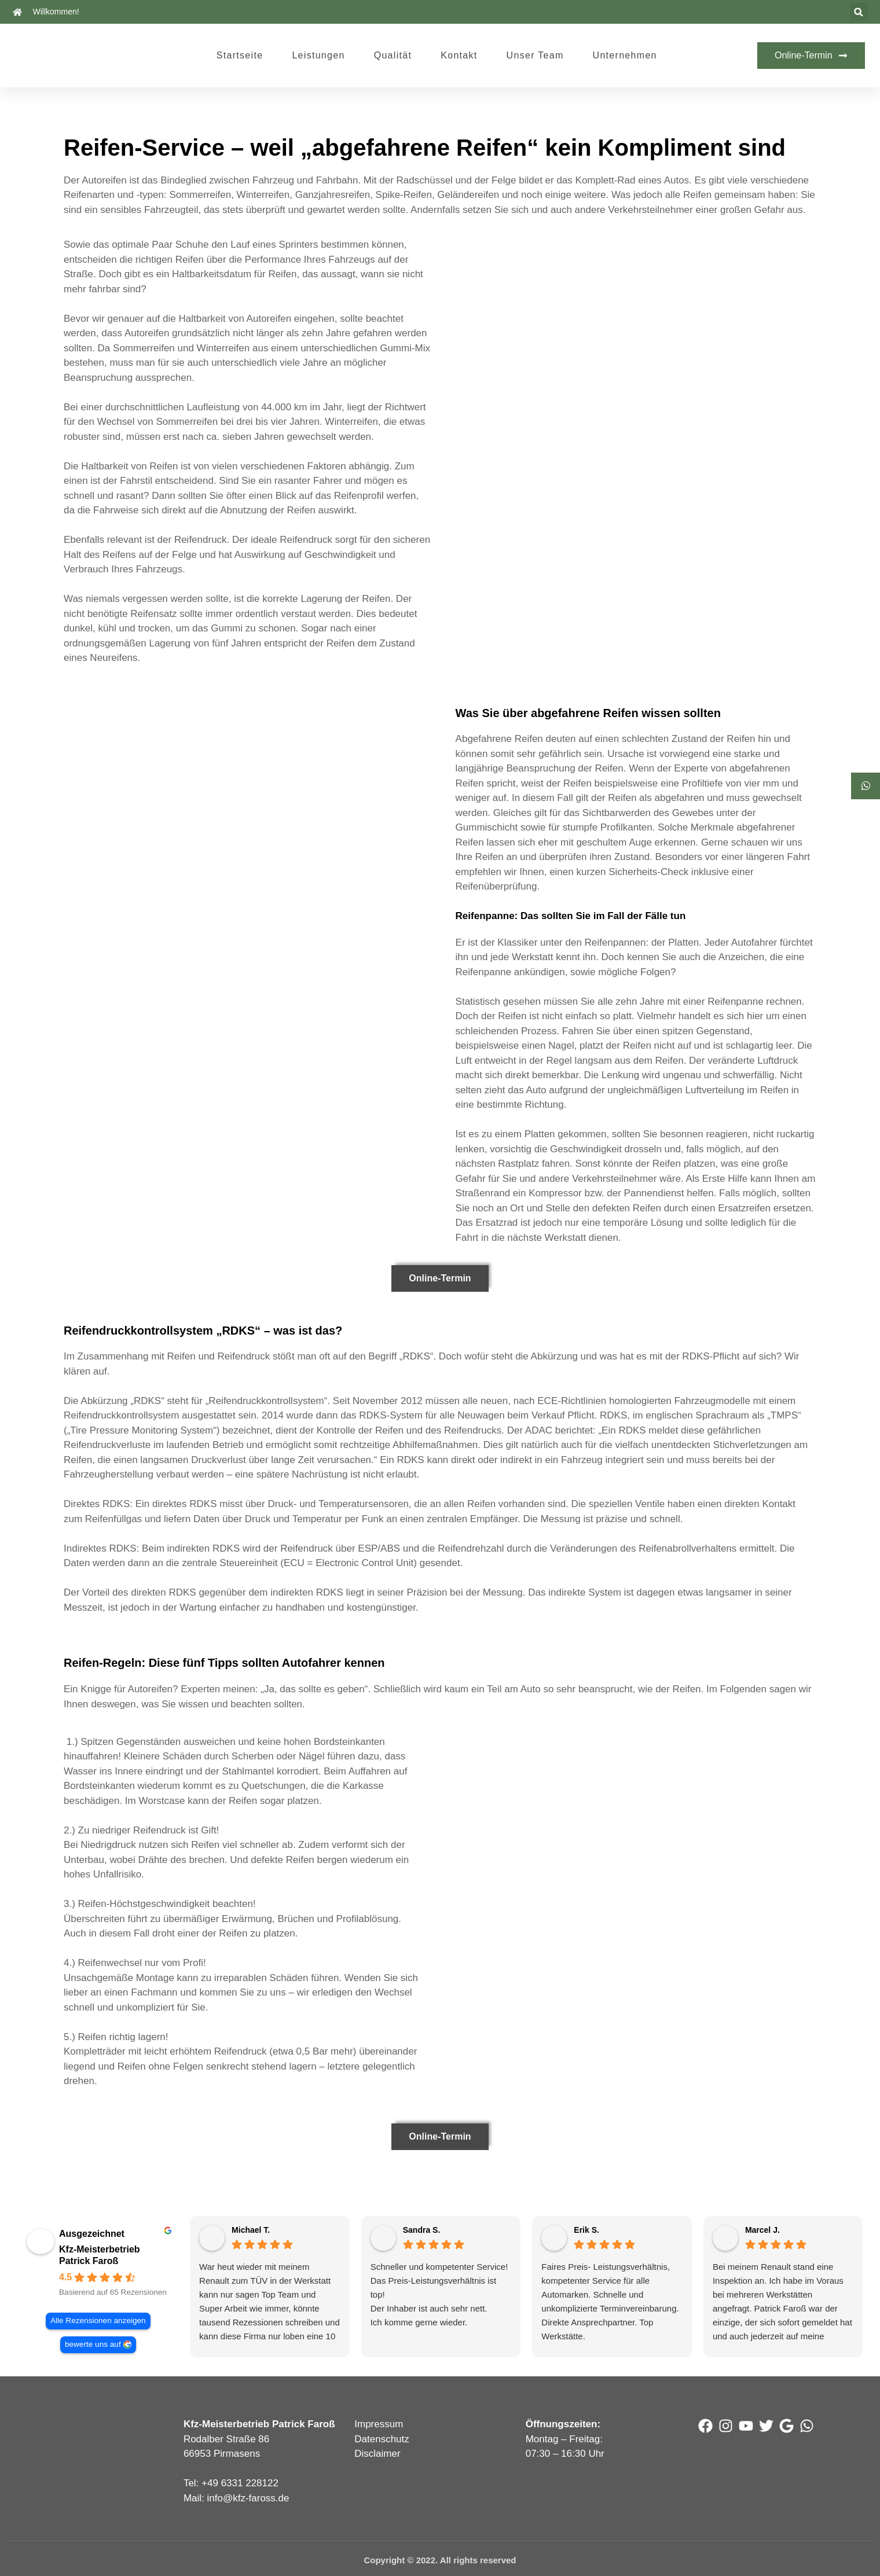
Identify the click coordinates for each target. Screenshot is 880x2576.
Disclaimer (377, 2453)
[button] (859, 12)
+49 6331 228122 (239, 2483)
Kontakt (459, 55)
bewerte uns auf (92, 2344)
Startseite (240, 55)
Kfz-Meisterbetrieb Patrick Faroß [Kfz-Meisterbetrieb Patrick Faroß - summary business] (99, 2255)
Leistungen (318, 55)
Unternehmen (625, 55)
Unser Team (535, 55)
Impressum (378, 2424)
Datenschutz (381, 2439)
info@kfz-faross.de (248, 2498)
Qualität (393, 55)
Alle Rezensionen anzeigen (97, 2320)
